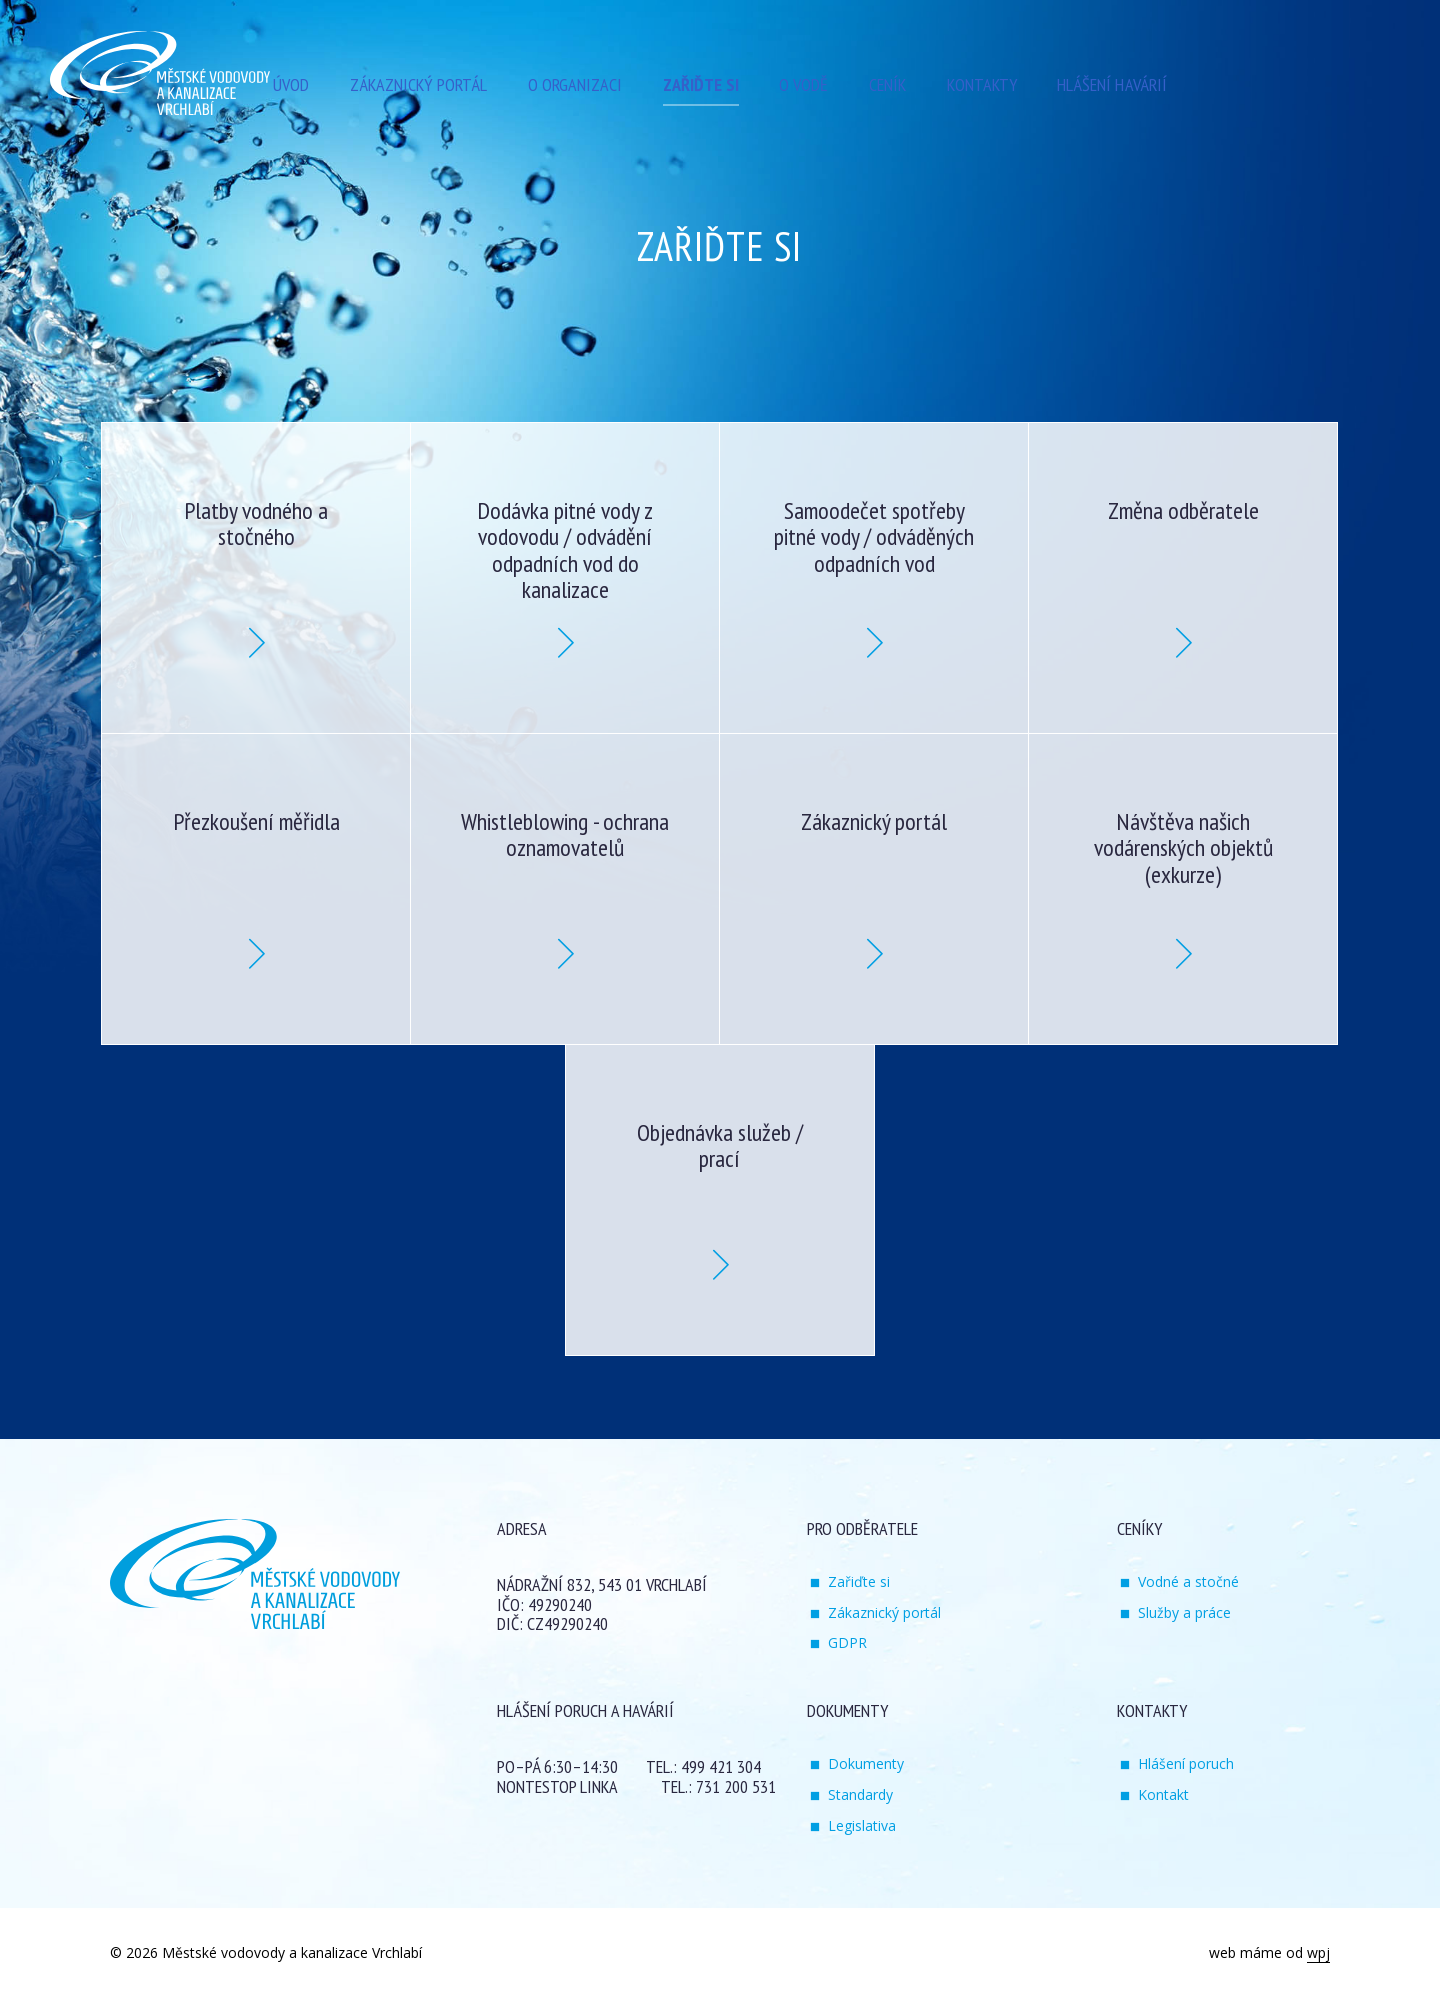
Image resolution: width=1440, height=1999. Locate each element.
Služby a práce (1184, 1612)
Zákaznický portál (884, 1612)
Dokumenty (866, 1763)
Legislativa (862, 1825)
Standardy (860, 1794)
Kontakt (1163, 1794)
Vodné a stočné (1188, 1581)
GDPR (847, 1642)
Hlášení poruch (1186, 1763)
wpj (1318, 1952)
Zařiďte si (859, 1581)
